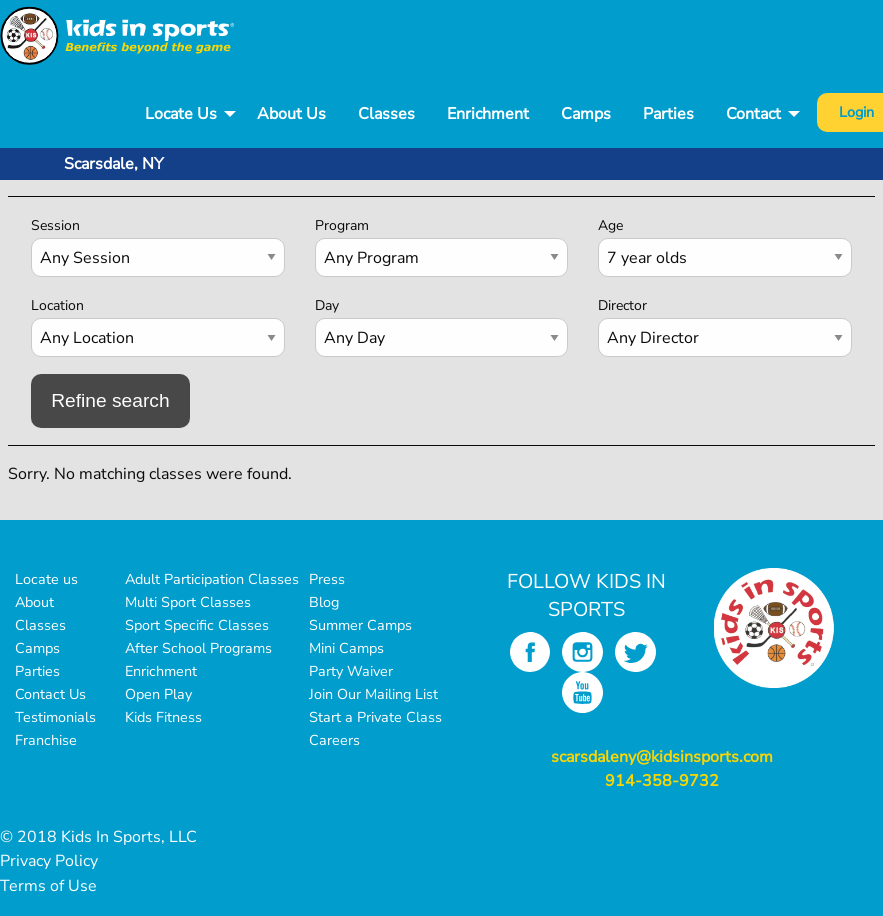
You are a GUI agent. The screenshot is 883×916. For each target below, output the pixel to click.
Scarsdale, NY (114, 164)
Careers (334, 740)
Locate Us (181, 114)
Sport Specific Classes (197, 625)
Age (610, 225)
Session (55, 225)
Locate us (46, 579)
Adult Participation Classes (212, 579)
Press (327, 579)
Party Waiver (351, 671)
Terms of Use (48, 886)
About (34, 602)
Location (57, 305)
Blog (324, 602)
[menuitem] (185, 114)
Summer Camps (360, 625)
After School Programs (198, 648)
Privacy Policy (49, 861)
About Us (291, 114)
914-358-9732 (662, 781)
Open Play (158, 694)
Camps (586, 114)
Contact (753, 114)
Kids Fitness (163, 717)
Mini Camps (346, 648)
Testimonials (55, 717)
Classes (386, 114)
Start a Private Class (375, 717)
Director (622, 305)
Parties (668, 114)
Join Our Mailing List (373, 694)
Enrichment (488, 114)
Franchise (46, 740)
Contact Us (50, 694)
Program (342, 225)
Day (327, 305)
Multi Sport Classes (188, 602)
